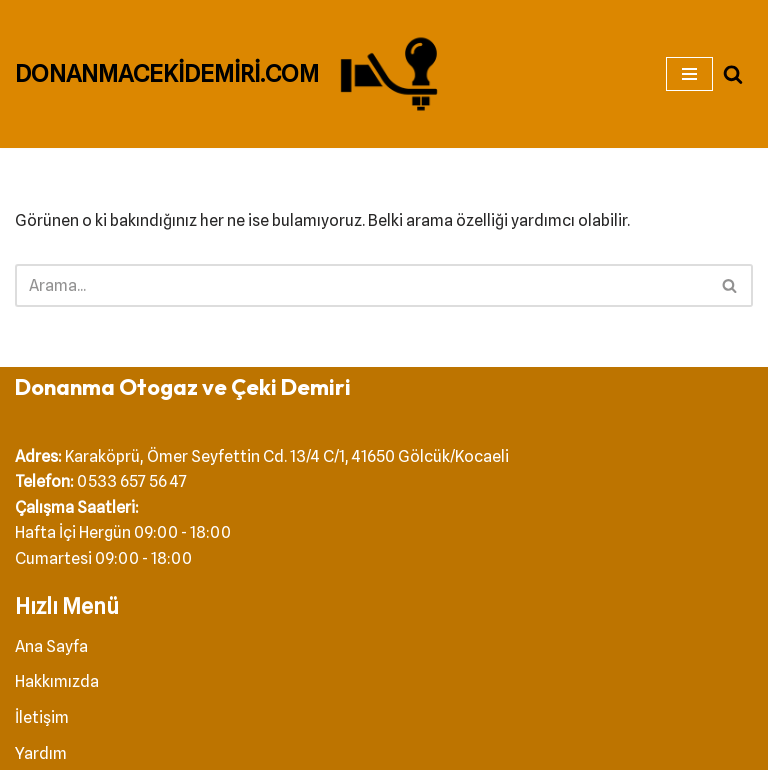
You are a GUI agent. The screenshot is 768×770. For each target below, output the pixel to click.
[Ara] (733, 74)
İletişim (42, 717)
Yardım (41, 753)
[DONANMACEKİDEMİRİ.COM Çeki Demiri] (232, 74)
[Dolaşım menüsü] (689, 74)
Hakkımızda (57, 681)
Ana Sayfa (51, 646)
